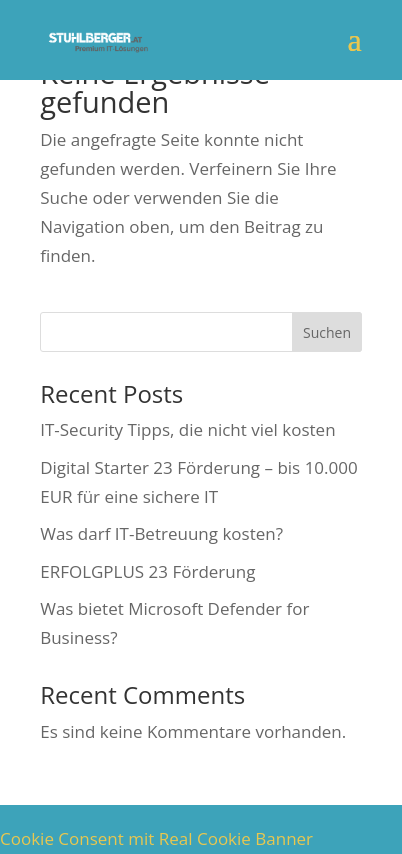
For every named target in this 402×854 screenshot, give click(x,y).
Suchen (327, 332)
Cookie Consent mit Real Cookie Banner (156, 838)
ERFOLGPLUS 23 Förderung (147, 571)
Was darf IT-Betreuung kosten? (161, 533)
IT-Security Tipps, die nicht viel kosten (187, 429)
